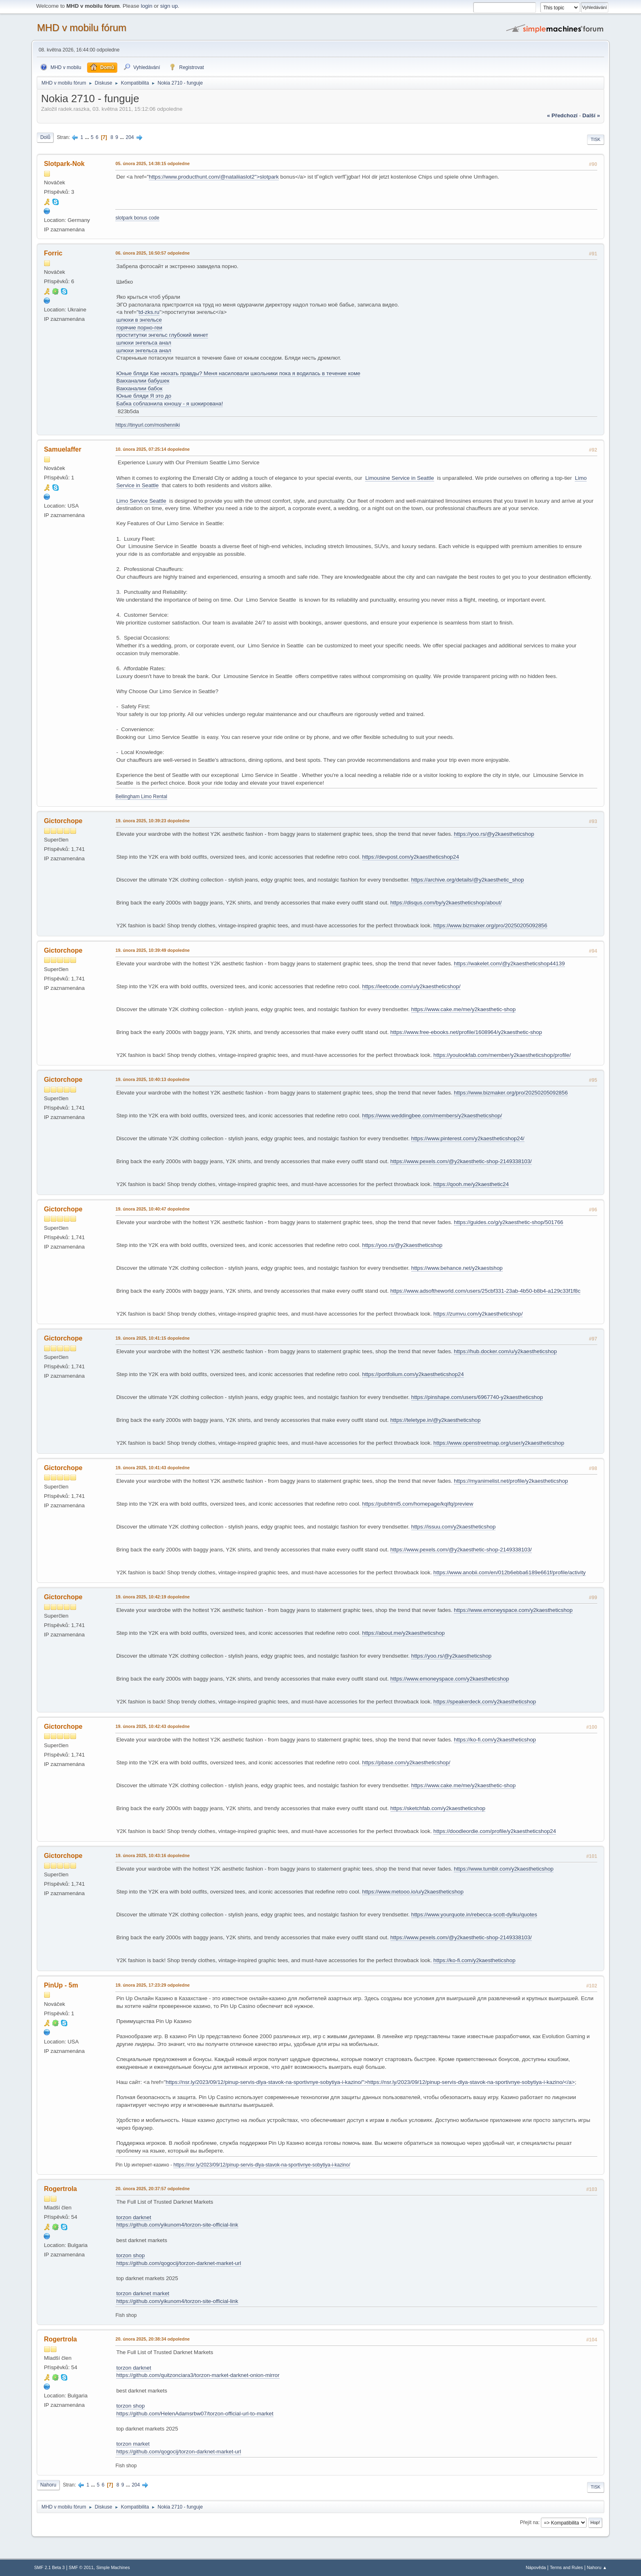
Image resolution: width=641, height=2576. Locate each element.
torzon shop (130, 2255)
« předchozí (562, 115)
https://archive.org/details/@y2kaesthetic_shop (467, 880)
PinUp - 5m (61, 1985)
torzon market (132, 2444)
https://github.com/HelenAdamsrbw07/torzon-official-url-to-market (194, 2413)
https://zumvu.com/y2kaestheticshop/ (478, 1314)
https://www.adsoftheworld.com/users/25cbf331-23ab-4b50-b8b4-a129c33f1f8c (485, 1291)
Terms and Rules (566, 2567)
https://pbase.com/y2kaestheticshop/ (406, 1762)
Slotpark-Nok (64, 163)
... (87, 137)
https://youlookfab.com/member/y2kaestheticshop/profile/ (502, 1055)
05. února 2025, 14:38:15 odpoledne (152, 163)
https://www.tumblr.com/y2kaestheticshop (504, 1869)
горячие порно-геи (139, 328)
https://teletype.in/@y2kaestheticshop (435, 1420)
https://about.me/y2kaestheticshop (403, 1633)
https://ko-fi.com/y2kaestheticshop (495, 1740)
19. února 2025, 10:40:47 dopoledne (152, 1208)
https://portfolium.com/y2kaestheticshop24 (413, 1374)
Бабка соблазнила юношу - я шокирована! (169, 404)
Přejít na (529, 2522)
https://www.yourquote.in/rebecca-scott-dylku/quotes (474, 1914)
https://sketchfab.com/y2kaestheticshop (438, 1808)
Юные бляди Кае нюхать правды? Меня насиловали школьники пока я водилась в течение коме (238, 373)
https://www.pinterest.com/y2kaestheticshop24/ (467, 1138)
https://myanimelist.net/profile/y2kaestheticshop (511, 1481)
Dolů (45, 137)
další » (591, 115)
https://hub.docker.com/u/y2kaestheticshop (505, 1351)
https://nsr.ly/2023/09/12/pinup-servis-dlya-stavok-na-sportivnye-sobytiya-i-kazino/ (261, 2165)
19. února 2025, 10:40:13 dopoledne (152, 1079)
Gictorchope (63, 820)
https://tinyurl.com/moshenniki (147, 425)
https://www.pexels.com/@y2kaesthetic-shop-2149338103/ (461, 1161)
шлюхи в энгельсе (138, 320)
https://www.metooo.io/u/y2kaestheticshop (413, 1892)
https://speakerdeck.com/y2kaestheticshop (484, 1702)
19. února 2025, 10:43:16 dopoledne (152, 1855)
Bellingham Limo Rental (141, 796)
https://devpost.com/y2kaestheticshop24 (410, 857)
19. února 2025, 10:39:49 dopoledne (152, 950)
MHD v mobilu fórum (81, 27)
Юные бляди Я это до (143, 396)
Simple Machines (113, 2567)
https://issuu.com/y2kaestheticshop (453, 1527)
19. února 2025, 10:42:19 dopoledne (152, 1596)
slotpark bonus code (137, 218)
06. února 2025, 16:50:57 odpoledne (152, 253)
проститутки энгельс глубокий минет (162, 335)
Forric (53, 253)
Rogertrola (60, 2188)
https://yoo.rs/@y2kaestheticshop (494, 834)
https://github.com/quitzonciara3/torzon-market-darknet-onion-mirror (197, 2375)
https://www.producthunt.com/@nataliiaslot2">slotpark (214, 177)
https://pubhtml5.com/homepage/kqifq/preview (417, 1504)
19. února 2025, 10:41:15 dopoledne (152, 1338)
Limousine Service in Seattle (399, 478)
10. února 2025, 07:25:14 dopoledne (152, 449)
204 (130, 137)
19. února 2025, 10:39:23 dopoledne (152, 820)
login (146, 6)
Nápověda (536, 2567)
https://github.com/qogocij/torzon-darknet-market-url (178, 2263)
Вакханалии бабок (139, 388)
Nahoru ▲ (597, 2567)
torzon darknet (133, 2217)
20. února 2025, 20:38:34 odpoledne (152, 2339)
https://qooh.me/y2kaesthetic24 (471, 1184)
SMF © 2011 (81, 2567)
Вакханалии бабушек (142, 381)
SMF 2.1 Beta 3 (49, 2567)
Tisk (596, 139)
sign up (169, 6)
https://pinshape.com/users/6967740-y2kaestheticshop (477, 1397)
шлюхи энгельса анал (143, 343)
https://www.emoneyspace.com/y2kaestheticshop (513, 1610)
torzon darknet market (142, 2293)
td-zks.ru (149, 312)
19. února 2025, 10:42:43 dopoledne (152, 1726)
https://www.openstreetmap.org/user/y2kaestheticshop (498, 1443)
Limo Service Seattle (141, 501)
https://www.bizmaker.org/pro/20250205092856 (490, 925)
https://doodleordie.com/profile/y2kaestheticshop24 (494, 1831)
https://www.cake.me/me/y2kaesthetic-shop (463, 1009)
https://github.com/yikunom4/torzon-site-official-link (177, 2225)
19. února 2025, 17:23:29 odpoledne (152, 1985)
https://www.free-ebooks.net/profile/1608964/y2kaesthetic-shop (466, 1032)
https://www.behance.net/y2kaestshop (457, 1268)
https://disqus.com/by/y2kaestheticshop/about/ (446, 903)
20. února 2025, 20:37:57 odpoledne (152, 2188)
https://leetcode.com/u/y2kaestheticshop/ (411, 986)
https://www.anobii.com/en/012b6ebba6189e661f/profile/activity (509, 1572)
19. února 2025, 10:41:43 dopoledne (152, 1467)
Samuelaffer (62, 449)
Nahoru (48, 2485)
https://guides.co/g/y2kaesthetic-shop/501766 (508, 1222)
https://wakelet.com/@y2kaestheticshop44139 (509, 963)
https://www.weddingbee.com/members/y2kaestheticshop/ (432, 1115)
